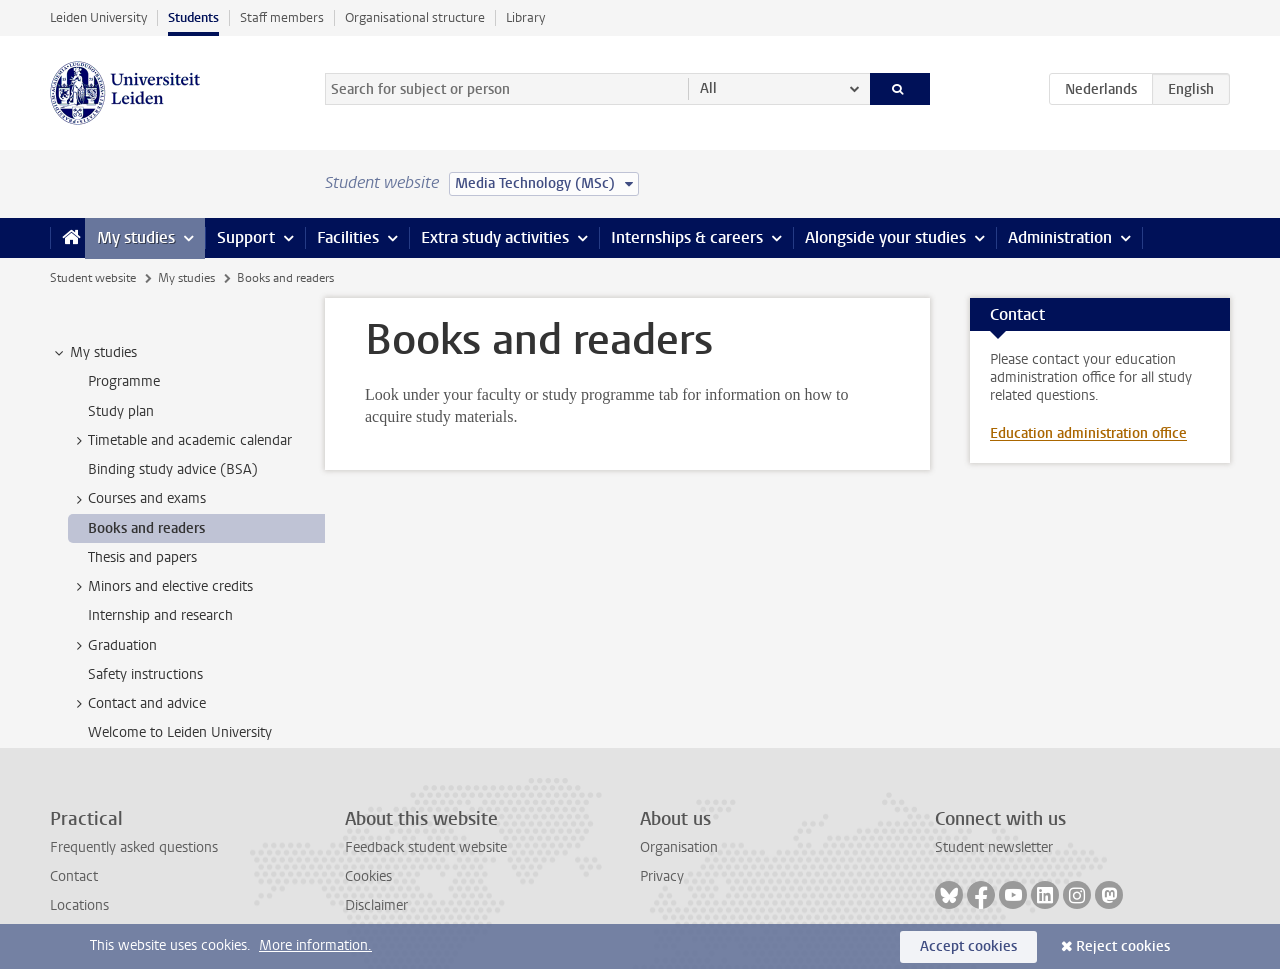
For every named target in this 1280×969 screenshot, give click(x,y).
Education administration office (1088, 433)
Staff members (282, 17)
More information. (315, 945)
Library (525, 17)
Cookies (368, 876)
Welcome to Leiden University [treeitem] (180, 732)
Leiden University (98, 17)
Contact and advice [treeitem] (137, 704)
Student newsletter (994, 847)
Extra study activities (495, 237)
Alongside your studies (885, 237)
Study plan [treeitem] (121, 411)
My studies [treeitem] (94, 353)
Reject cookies (1123, 946)
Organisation (679, 847)
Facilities (348, 237)
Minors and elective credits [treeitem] (161, 587)
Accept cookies (968, 946)
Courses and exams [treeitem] (137, 499)
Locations (79, 905)
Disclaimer (376, 905)
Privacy (662, 876)
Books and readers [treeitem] (146, 528)
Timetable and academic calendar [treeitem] (180, 441)
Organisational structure (415, 17)
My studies (136, 237)
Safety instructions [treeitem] (145, 674)
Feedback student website (426, 847)
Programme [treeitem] (124, 381)
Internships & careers (687, 237)
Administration (1060, 237)
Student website (93, 278)
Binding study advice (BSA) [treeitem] (173, 469)
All (708, 88)
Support (246, 237)
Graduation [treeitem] (113, 646)
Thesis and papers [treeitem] (142, 557)
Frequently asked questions (134, 847)
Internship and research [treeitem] (160, 615)
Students (193, 17)
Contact (74, 876)
